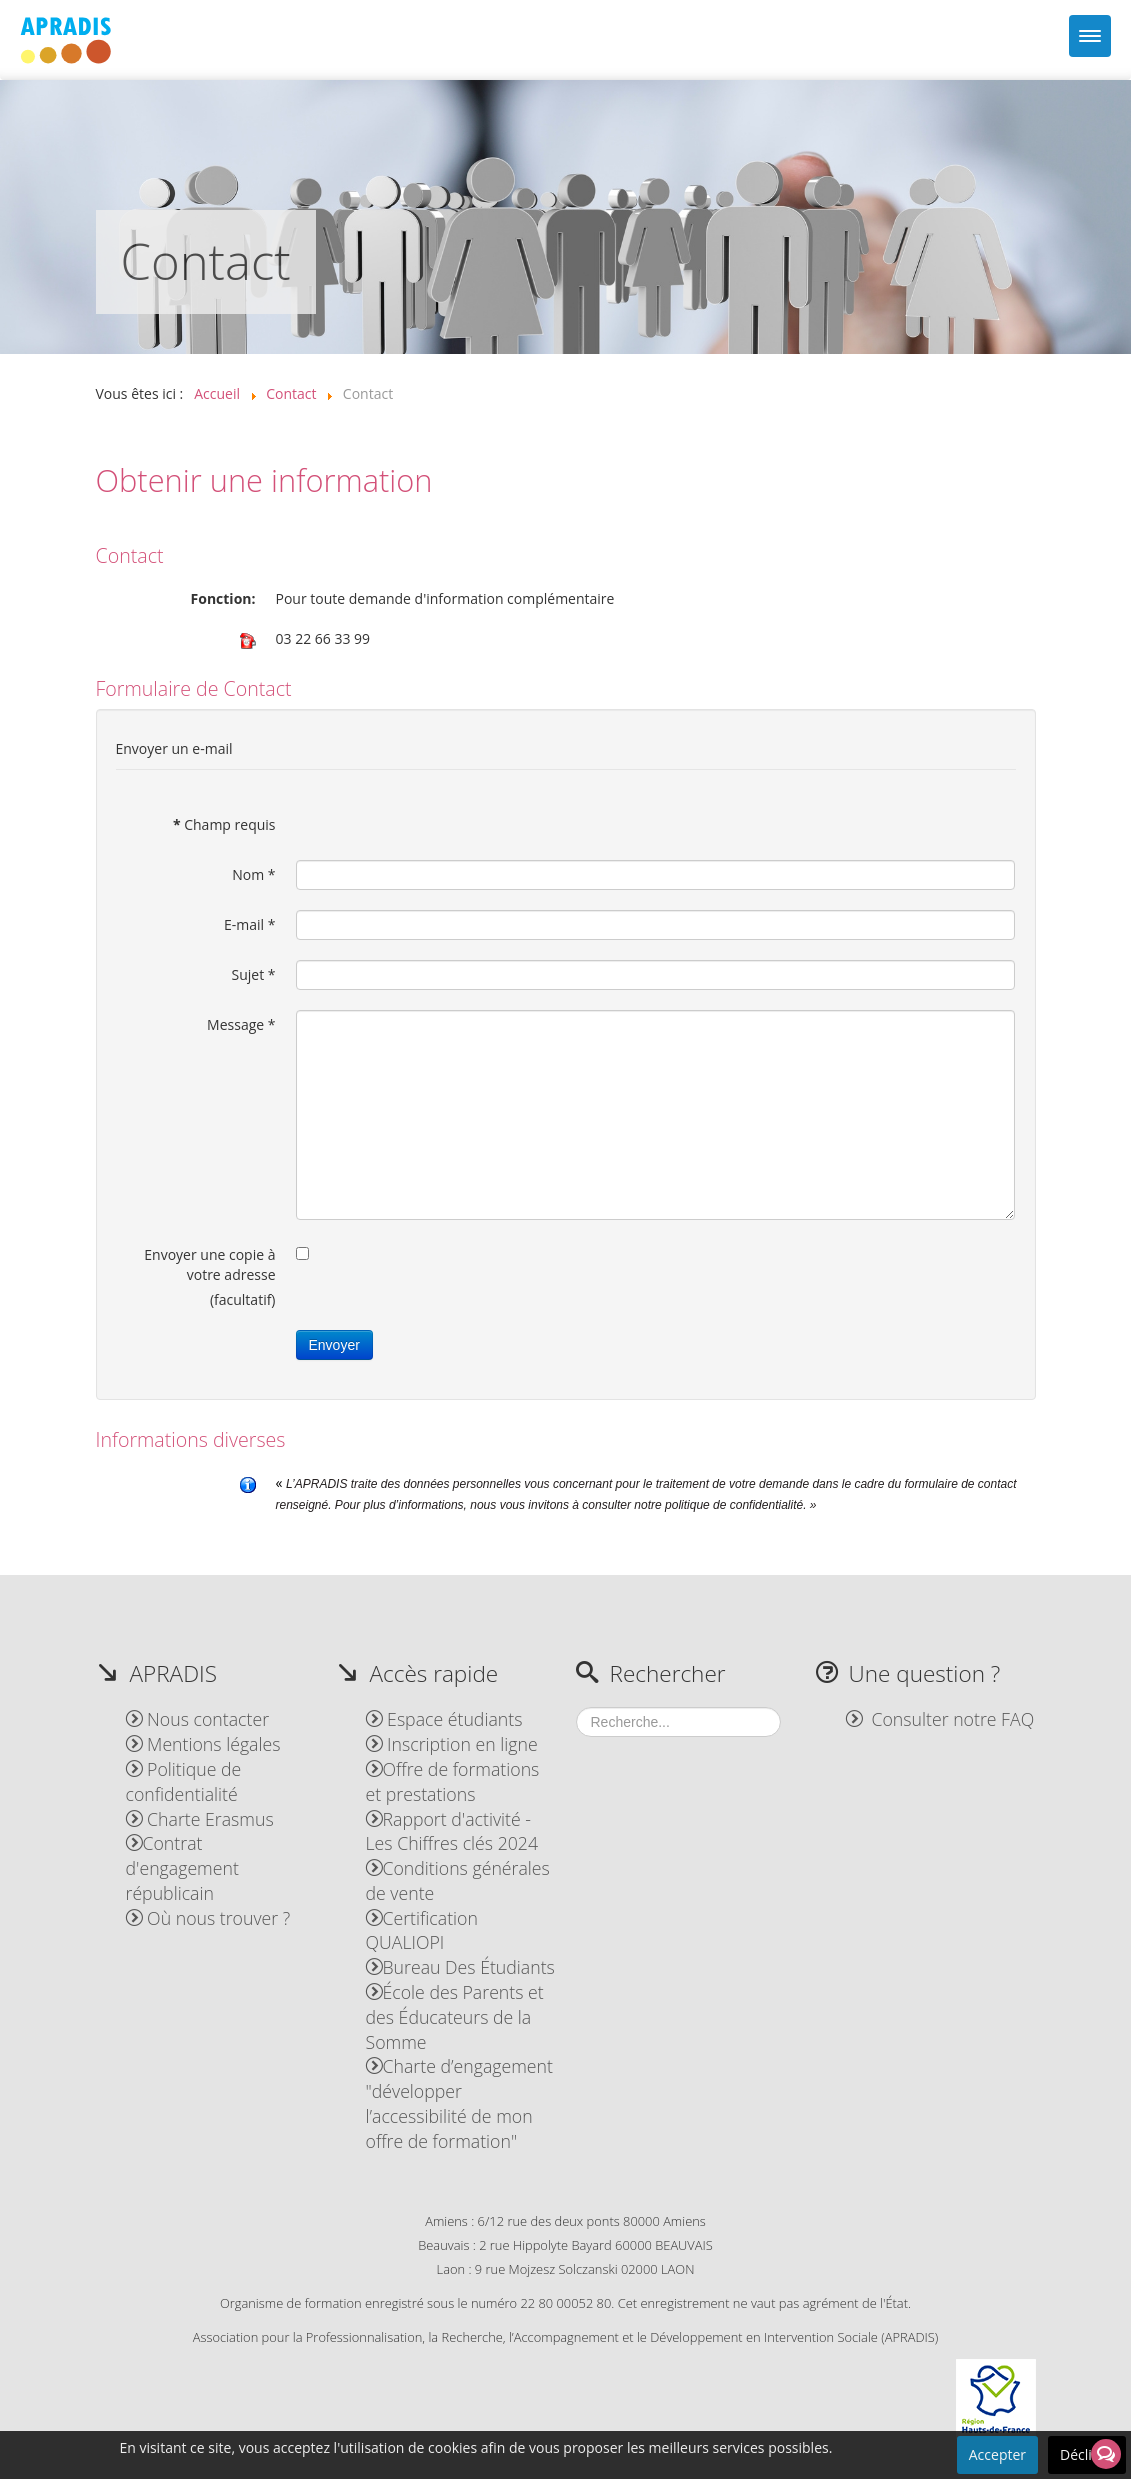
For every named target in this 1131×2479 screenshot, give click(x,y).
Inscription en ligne (452, 1744)
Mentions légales (203, 1744)
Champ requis (224, 824)
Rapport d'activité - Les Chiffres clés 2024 (452, 1831)
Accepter (997, 2454)
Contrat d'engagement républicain (182, 1868)
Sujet (253, 974)
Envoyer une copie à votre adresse (209, 1264)
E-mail (249, 924)
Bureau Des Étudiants (460, 1967)
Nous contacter (198, 1719)
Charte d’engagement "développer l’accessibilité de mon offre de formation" (459, 2103)
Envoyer (334, 1345)
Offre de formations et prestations (453, 1781)
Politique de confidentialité (184, 1781)
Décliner (1087, 2454)
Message (241, 1024)
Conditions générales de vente (458, 1880)
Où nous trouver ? (208, 1918)
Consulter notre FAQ (940, 1719)
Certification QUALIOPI (422, 1930)
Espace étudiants (444, 1719)
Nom (253, 874)
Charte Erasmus (200, 1819)
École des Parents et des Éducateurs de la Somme (455, 2017)
